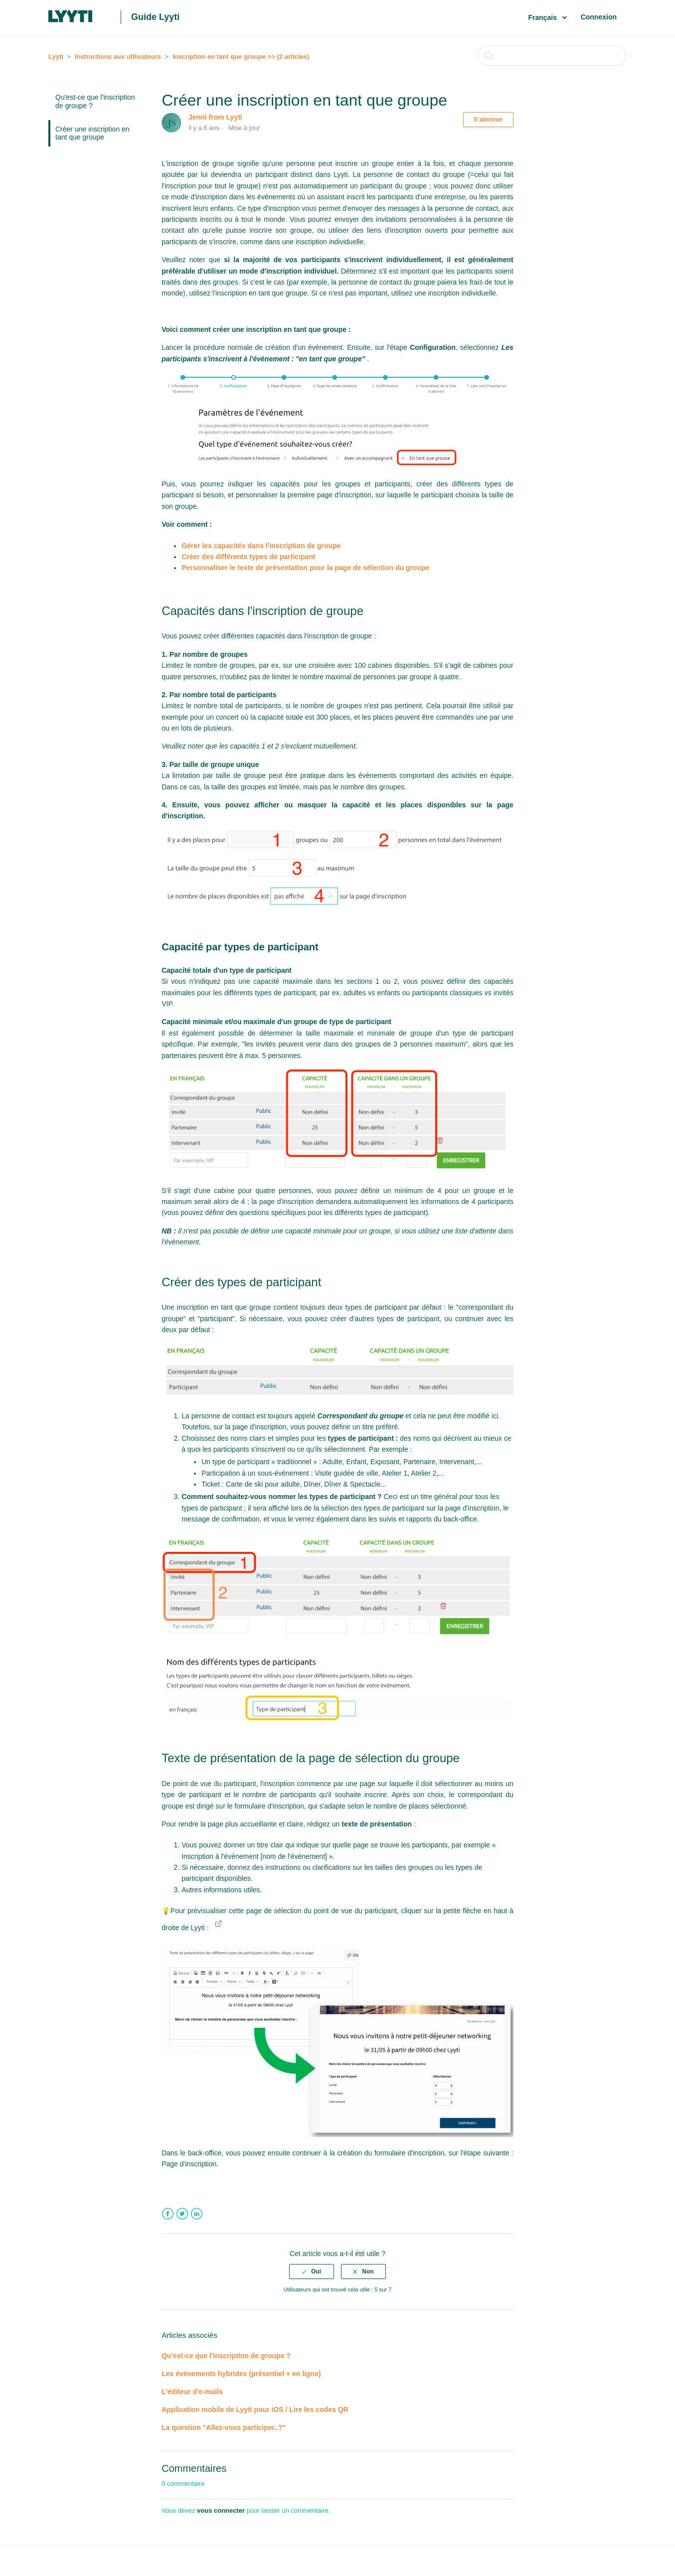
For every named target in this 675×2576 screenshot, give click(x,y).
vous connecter (221, 2510)
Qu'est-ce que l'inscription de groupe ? (95, 101)
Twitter (182, 2214)
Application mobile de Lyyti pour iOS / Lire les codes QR (255, 2410)
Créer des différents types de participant (248, 557)
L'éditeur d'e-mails (192, 2392)
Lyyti (55, 56)
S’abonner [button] (488, 119)
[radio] (311, 2271)
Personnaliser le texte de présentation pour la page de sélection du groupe (305, 568)
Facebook (168, 2214)
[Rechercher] (552, 56)
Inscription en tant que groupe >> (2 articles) (241, 56)
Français (543, 17)
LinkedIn (196, 2214)
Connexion (599, 17)
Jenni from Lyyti (215, 117)
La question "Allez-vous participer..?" (224, 2427)
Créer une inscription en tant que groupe (92, 133)
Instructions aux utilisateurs (118, 56)
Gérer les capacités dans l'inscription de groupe (260, 546)
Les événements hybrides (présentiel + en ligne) (241, 2374)
